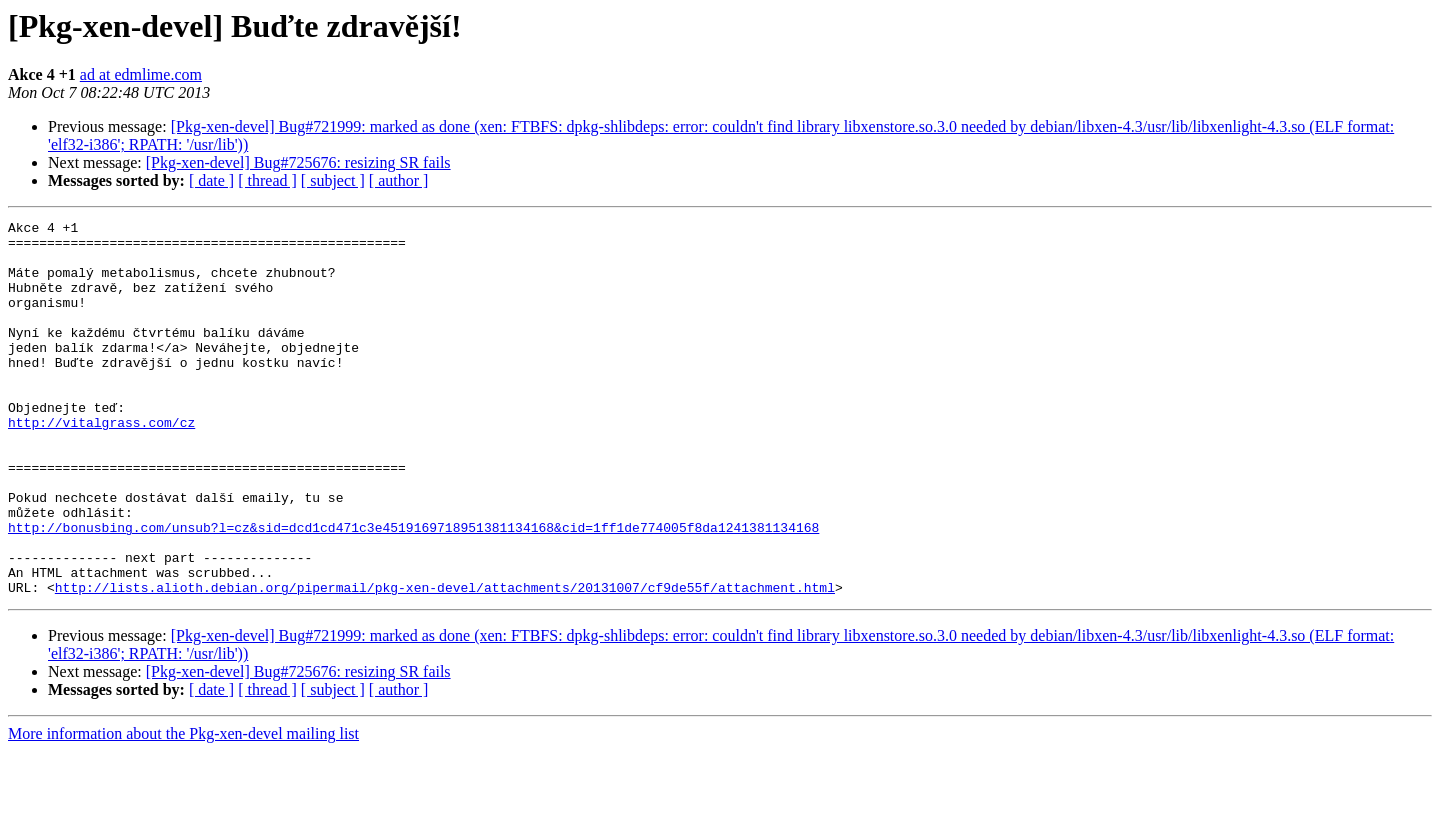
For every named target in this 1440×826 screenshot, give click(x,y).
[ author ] (399, 180)
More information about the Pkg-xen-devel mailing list (183, 808)
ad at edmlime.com (141, 74)
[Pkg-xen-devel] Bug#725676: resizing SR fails (298, 162)
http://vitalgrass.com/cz (101, 464)
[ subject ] (333, 180)
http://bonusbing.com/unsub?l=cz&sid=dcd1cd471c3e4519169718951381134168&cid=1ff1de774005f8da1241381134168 (413, 590)
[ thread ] (267, 180)
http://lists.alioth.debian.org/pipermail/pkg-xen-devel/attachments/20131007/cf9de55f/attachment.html (445, 662)
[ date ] (211, 180)
